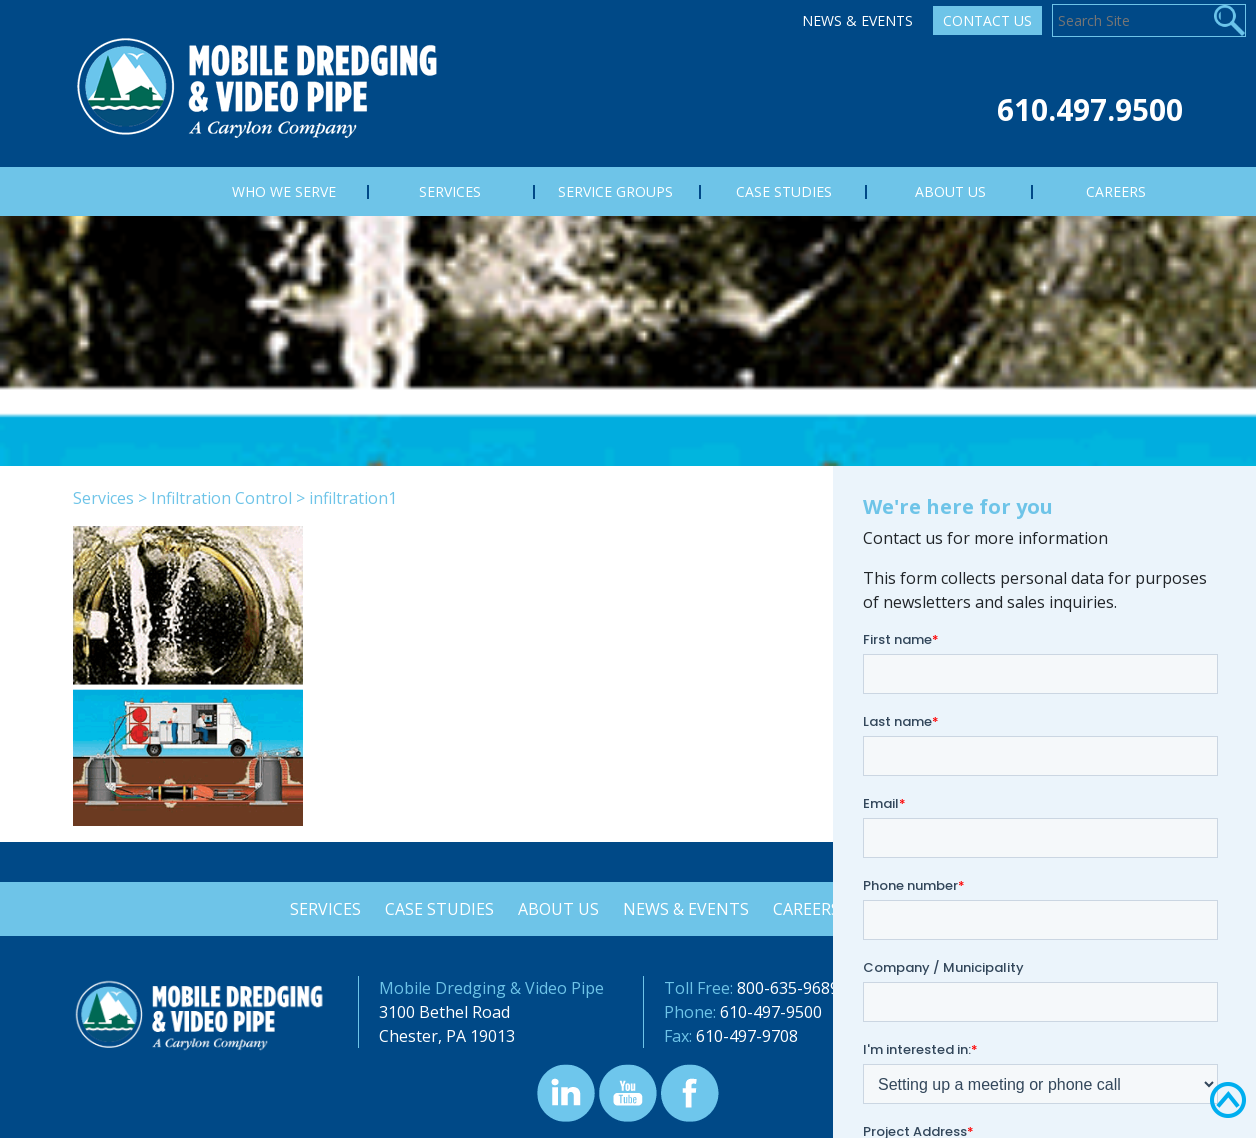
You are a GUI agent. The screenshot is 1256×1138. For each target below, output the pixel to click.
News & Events (857, 20)
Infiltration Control (221, 498)
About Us (557, 909)
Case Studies (436, 909)
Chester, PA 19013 (447, 1036)
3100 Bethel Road (444, 1012)
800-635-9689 (788, 988)
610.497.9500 (1090, 109)
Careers (809, 909)
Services (103, 498)
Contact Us (987, 20)
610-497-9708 (747, 1036)
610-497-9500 (771, 1012)
